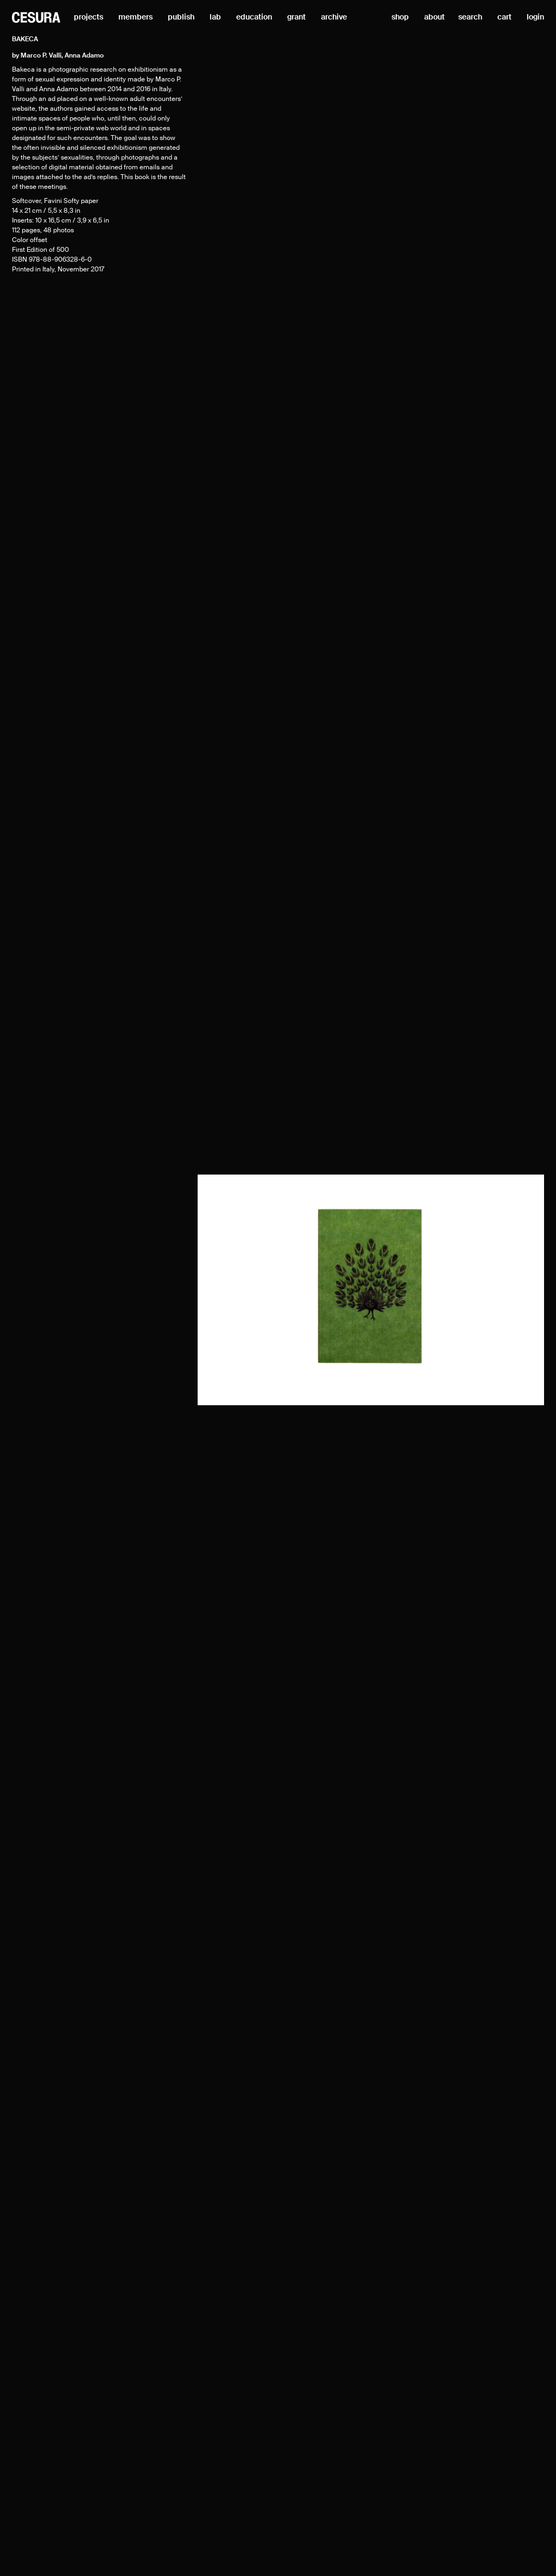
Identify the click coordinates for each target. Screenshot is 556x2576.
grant (296, 17)
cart (504, 17)
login (535, 17)
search (470, 17)
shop (400, 17)
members (135, 17)
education (254, 17)
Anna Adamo (84, 56)
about (434, 17)
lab (215, 17)
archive (334, 17)
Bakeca (25, 39)
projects (88, 17)
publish (181, 17)
